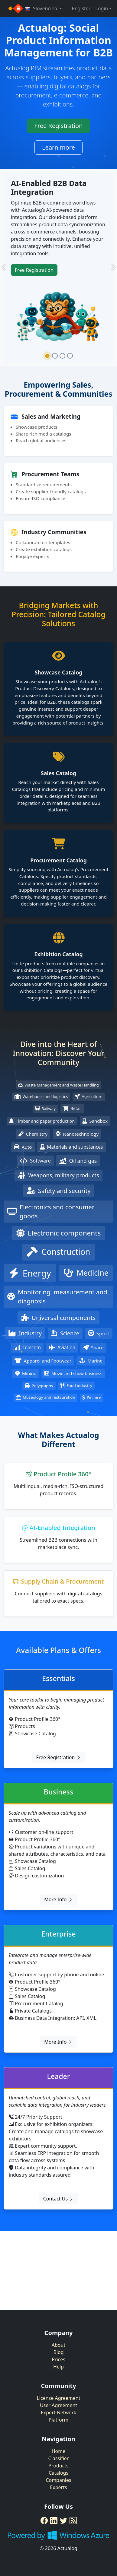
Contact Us (58, 2198)
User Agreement (58, 2405)
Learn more (58, 147)
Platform (58, 2419)
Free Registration (58, 126)
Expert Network (58, 2412)
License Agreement (58, 2398)
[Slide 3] (62, 356)
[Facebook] (44, 2520)
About (58, 2345)
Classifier (58, 2458)
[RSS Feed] (73, 2520)
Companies (58, 2480)
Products (58, 2465)
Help (58, 2366)
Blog (58, 2352)
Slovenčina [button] (42, 8)
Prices (58, 2359)
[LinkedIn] (53, 2520)
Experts (58, 2487)
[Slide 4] (70, 356)
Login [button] (101, 8)
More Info (58, 1899)
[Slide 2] (55, 356)
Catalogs (58, 2473)
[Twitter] (63, 2520)
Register (81, 8)
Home (59, 2451)
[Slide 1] (47, 356)
